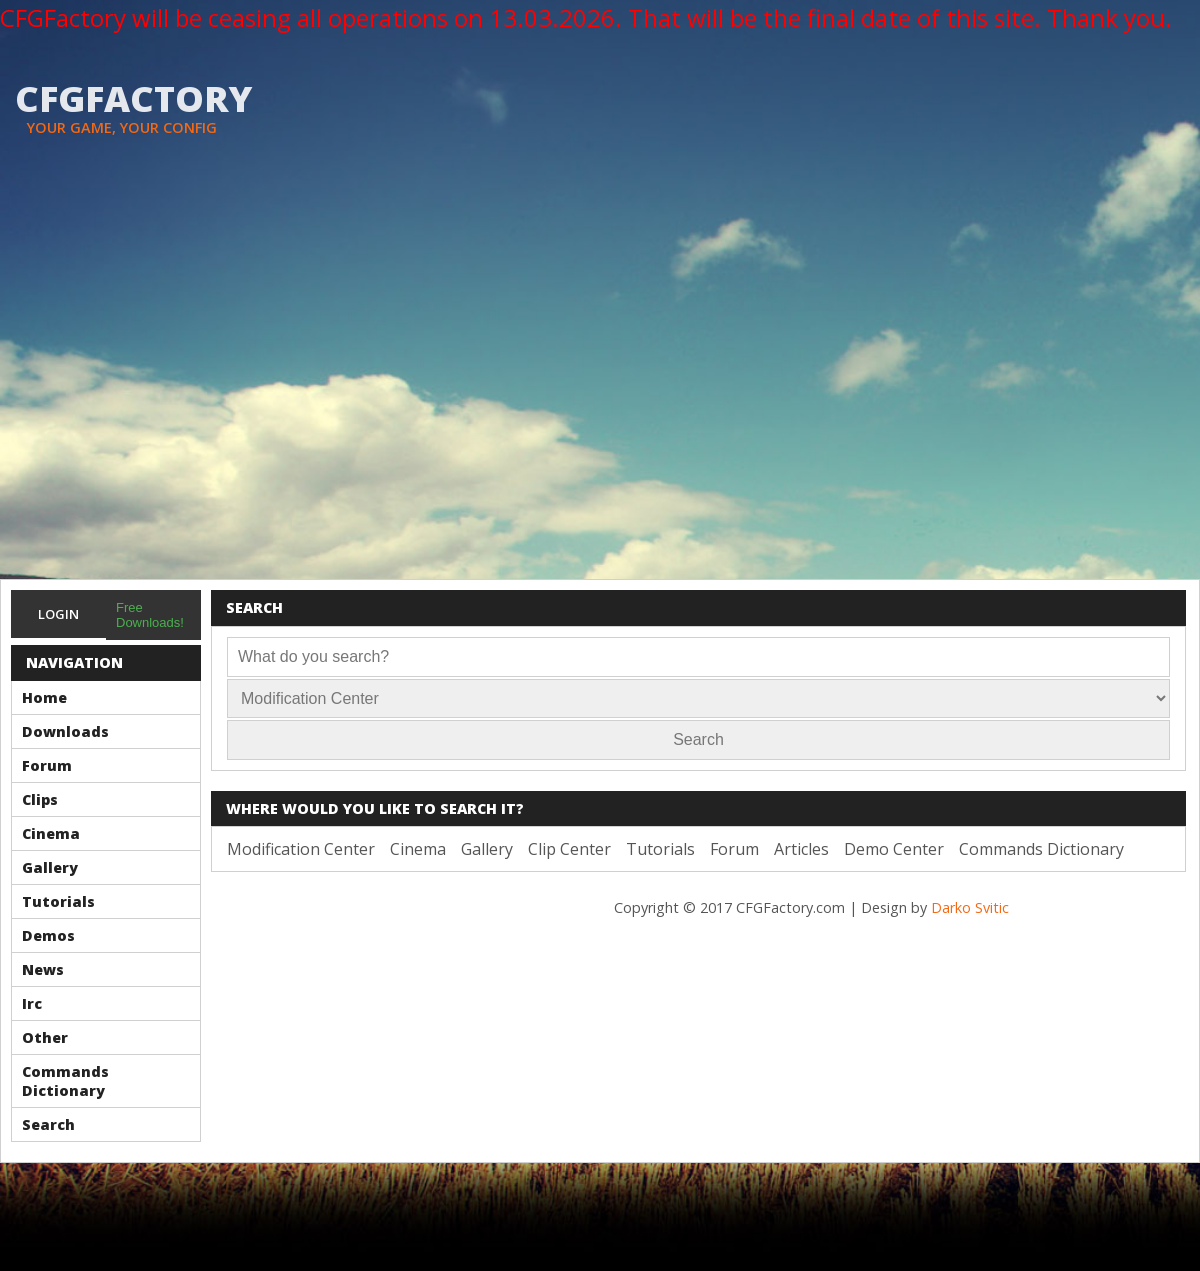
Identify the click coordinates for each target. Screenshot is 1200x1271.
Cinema (51, 833)
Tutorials (58, 901)
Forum (47, 765)
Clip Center (569, 849)
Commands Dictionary (65, 1081)
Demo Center (894, 849)
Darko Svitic (970, 907)
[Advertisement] (191, 377)
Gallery (50, 867)
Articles (801, 849)
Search (48, 1124)
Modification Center (301, 849)
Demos (48, 935)
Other (45, 1037)
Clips (40, 799)
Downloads (65, 731)
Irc (32, 1003)
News (43, 969)
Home (44, 697)
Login (58, 614)
